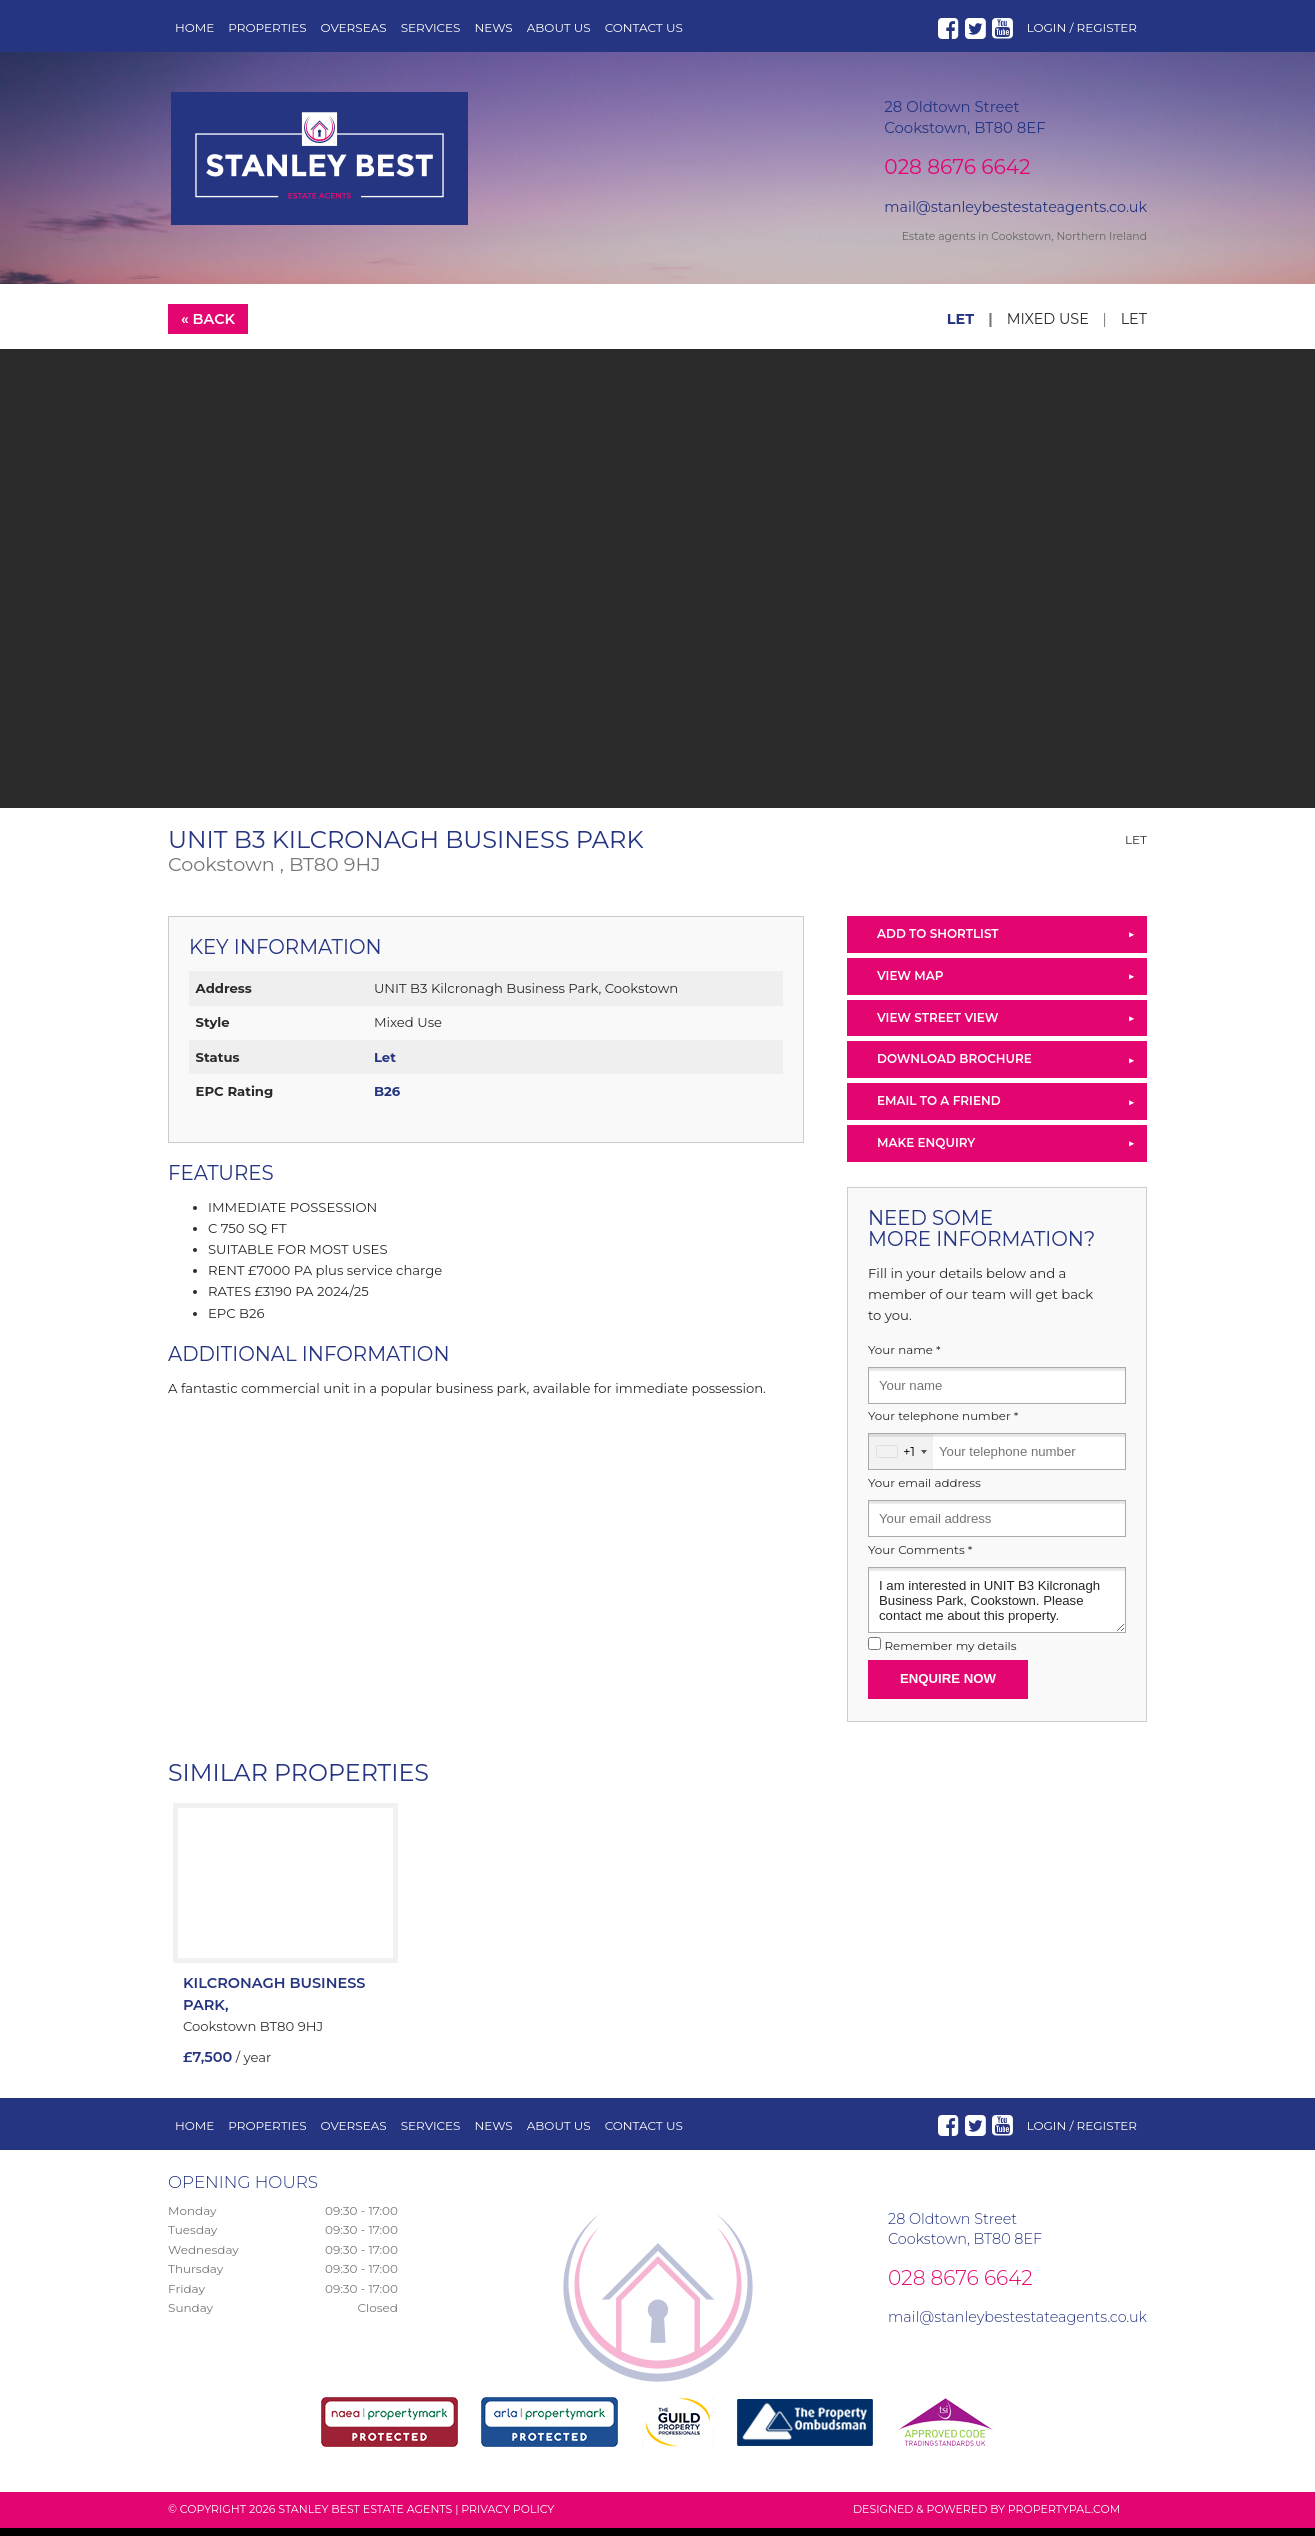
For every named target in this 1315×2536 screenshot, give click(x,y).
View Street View (937, 1025)
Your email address (924, 1491)
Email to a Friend (939, 1108)
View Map (910, 983)
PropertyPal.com (1064, 2517)
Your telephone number (943, 1424)
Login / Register (1082, 27)
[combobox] (901, 1459)
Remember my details (950, 1654)
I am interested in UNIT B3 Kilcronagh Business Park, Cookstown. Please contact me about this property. (997, 1608)
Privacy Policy (507, 2517)
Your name (904, 1358)
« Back (208, 327)
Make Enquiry (926, 1150)
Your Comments (920, 1558)
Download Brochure (954, 1066)
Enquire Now (948, 1686)
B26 (387, 1099)
